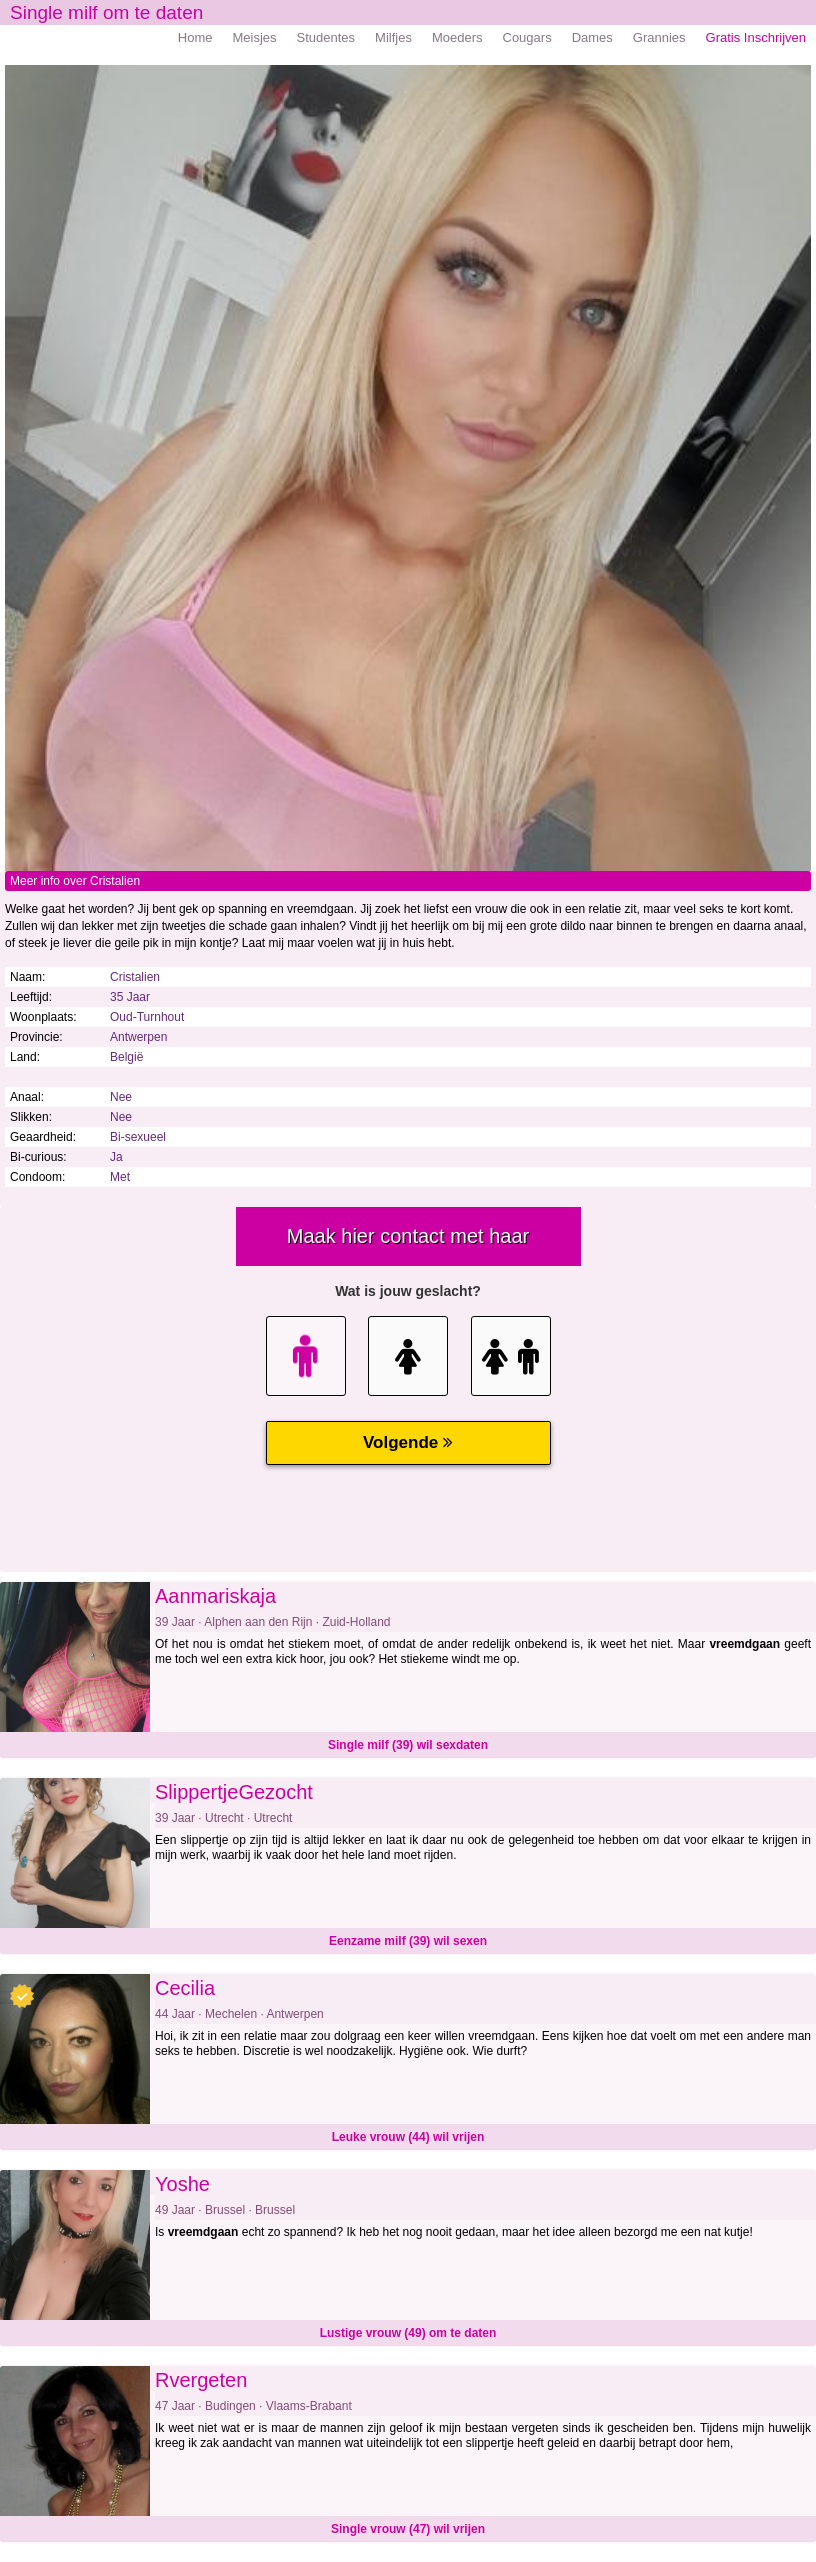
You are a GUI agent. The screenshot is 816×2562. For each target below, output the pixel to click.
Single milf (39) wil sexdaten (408, 1745)
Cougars (527, 37)
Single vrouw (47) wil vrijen (408, 2529)
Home (195, 37)
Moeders (457, 37)
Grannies (659, 37)
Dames (592, 37)
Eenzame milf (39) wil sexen (408, 1941)
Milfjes (393, 37)
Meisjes (254, 37)
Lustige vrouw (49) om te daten (408, 2333)
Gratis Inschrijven (756, 37)
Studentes (326, 37)
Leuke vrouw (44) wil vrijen (408, 2137)
